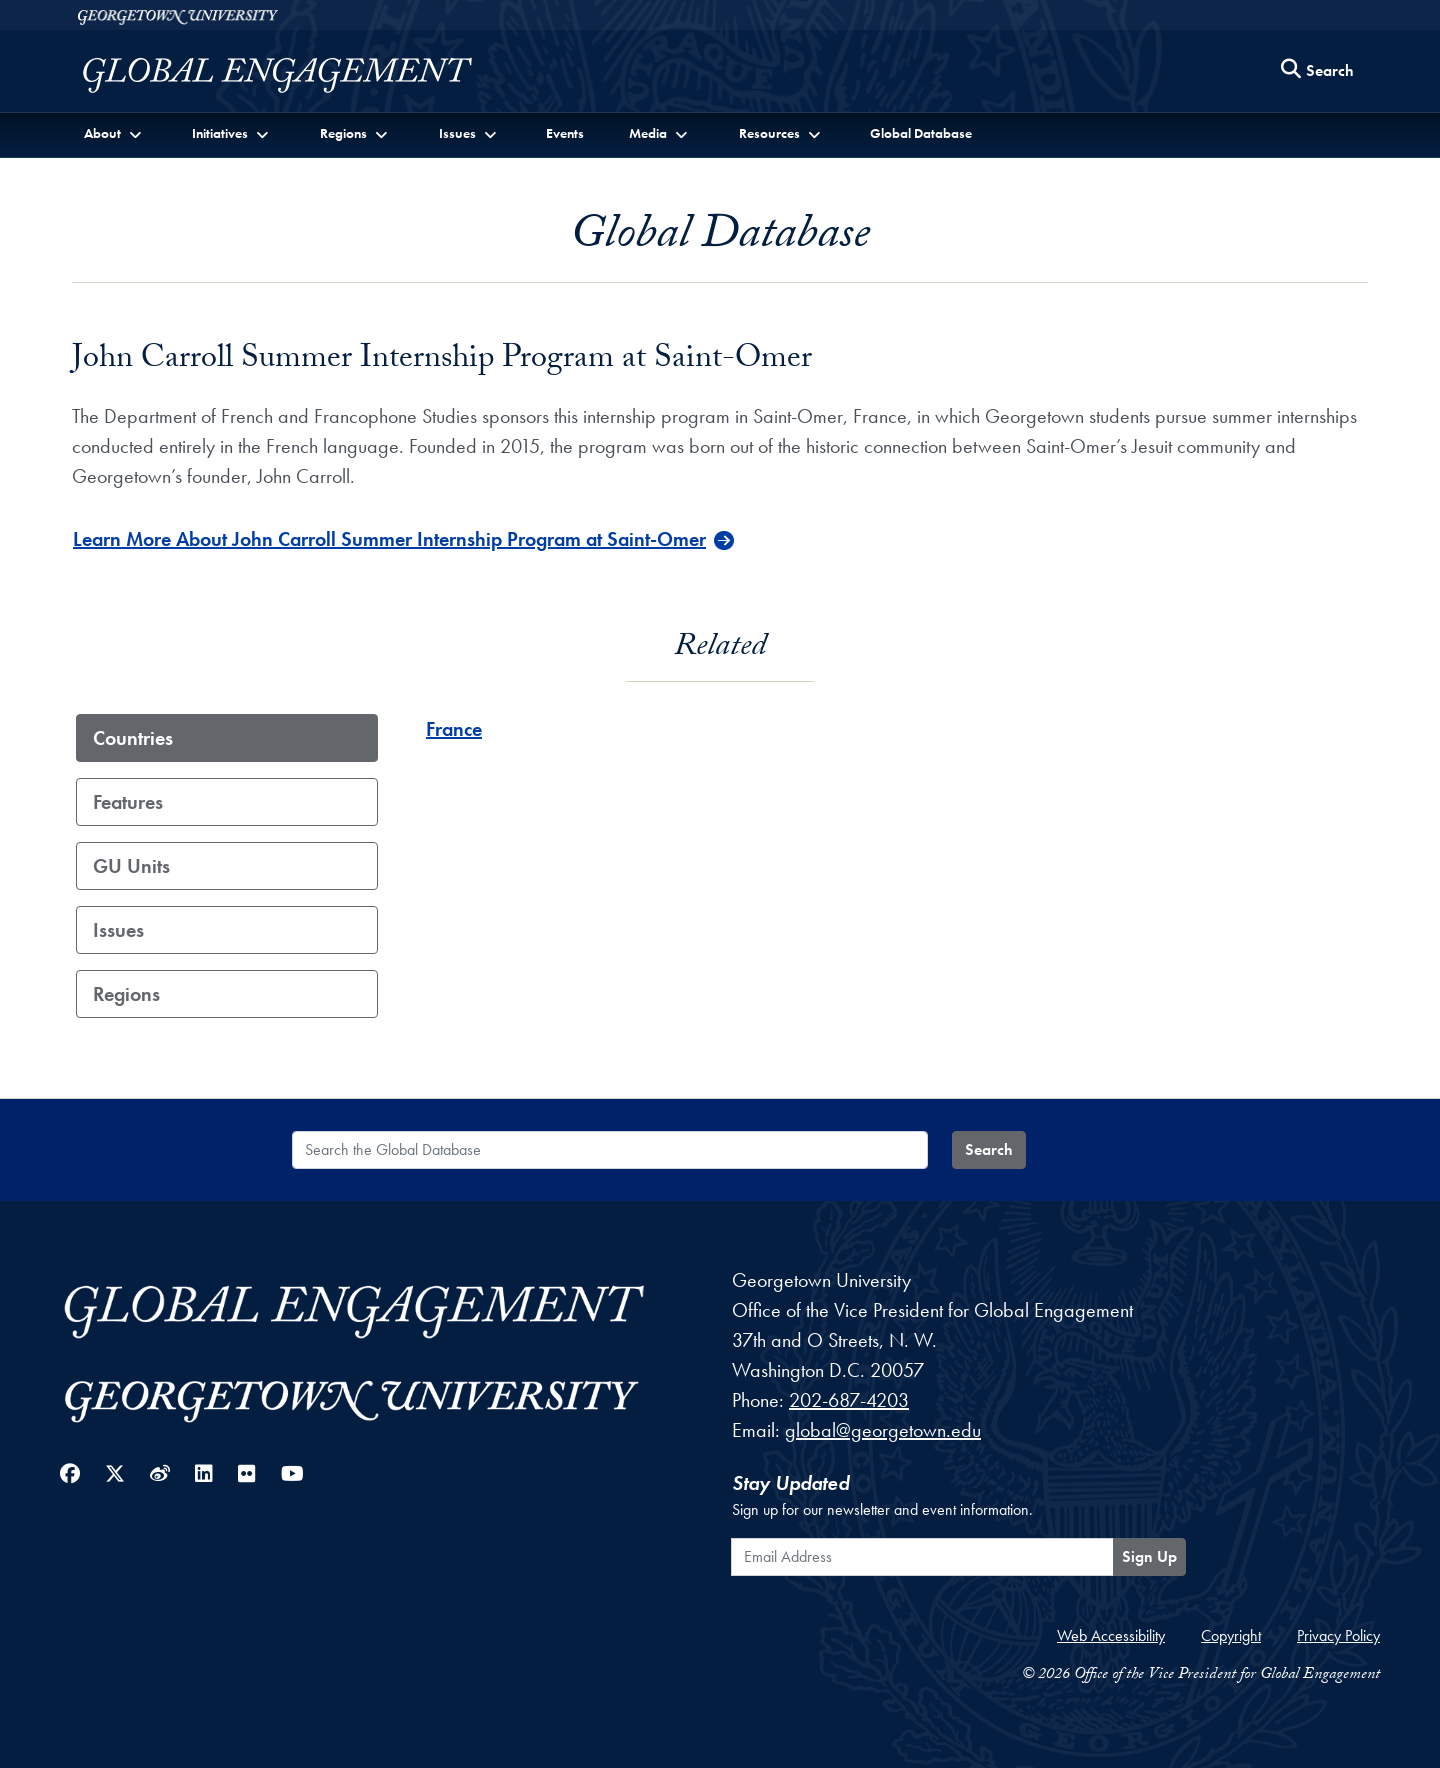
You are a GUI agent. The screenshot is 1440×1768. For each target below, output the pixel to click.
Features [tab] (128, 802)
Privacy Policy (1338, 1635)
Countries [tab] (133, 738)
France (454, 729)
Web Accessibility (1111, 1635)
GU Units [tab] (131, 866)
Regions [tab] (126, 994)
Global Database (921, 133)
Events (565, 133)
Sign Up (1149, 1556)
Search (989, 1149)
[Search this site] (1318, 71)
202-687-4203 (849, 1400)
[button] (114, 133)
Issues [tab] (118, 930)
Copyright (1231, 1635)
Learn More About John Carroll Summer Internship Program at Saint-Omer (389, 539)
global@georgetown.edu (883, 1430)
